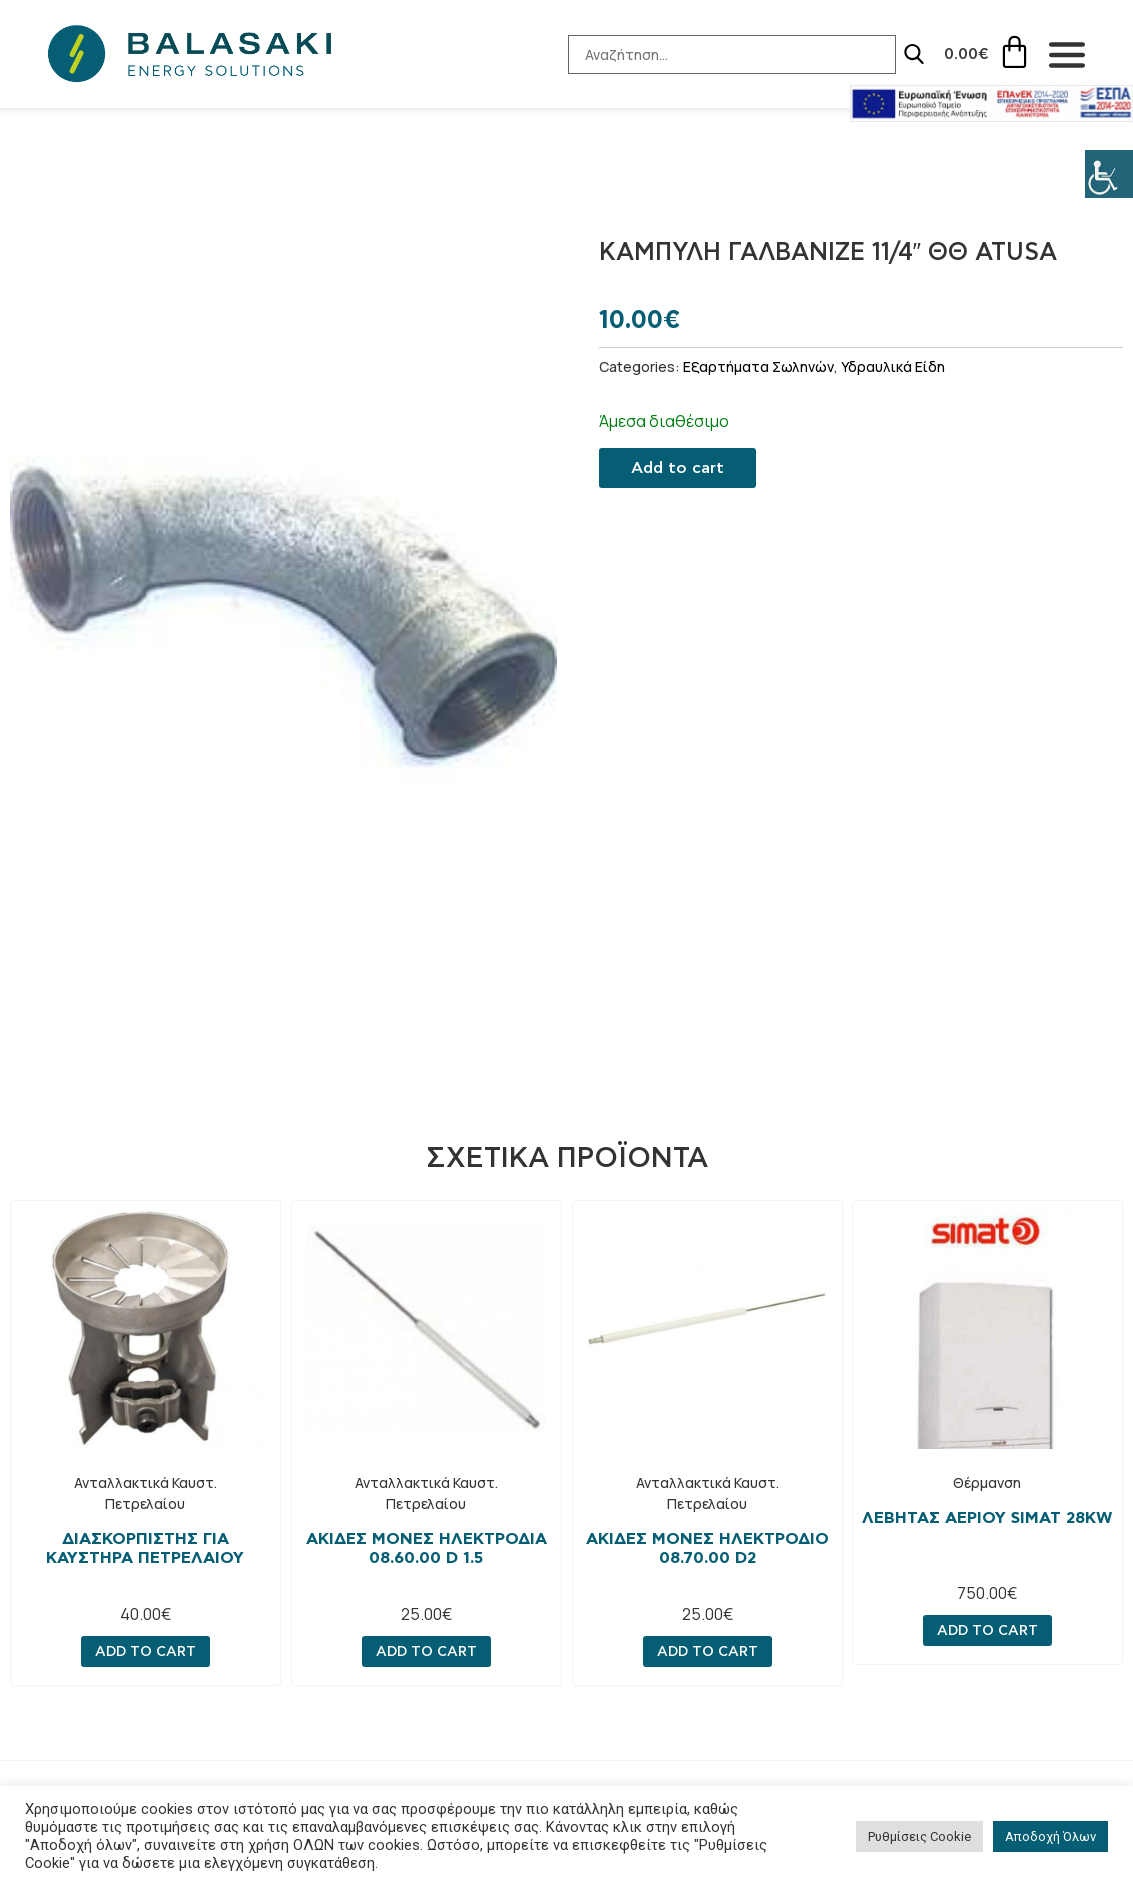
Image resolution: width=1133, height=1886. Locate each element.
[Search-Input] (720, 54)
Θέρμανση (988, 1482)
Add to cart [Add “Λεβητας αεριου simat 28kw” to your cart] (987, 1630)
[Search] (902, 54)
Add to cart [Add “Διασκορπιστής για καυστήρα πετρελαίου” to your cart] (145, 1651)
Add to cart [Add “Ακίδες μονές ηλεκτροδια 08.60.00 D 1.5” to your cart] (426, 1651)
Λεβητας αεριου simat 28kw (988, 1518)
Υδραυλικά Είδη (893, 366)
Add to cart (677, 468)
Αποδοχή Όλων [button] (1050, 1836)
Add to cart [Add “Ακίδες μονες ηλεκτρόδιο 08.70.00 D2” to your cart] (706, 1651)
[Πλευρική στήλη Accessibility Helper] (1109, 174)
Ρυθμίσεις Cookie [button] (919, 1836)
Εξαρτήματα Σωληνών (758, 366)
